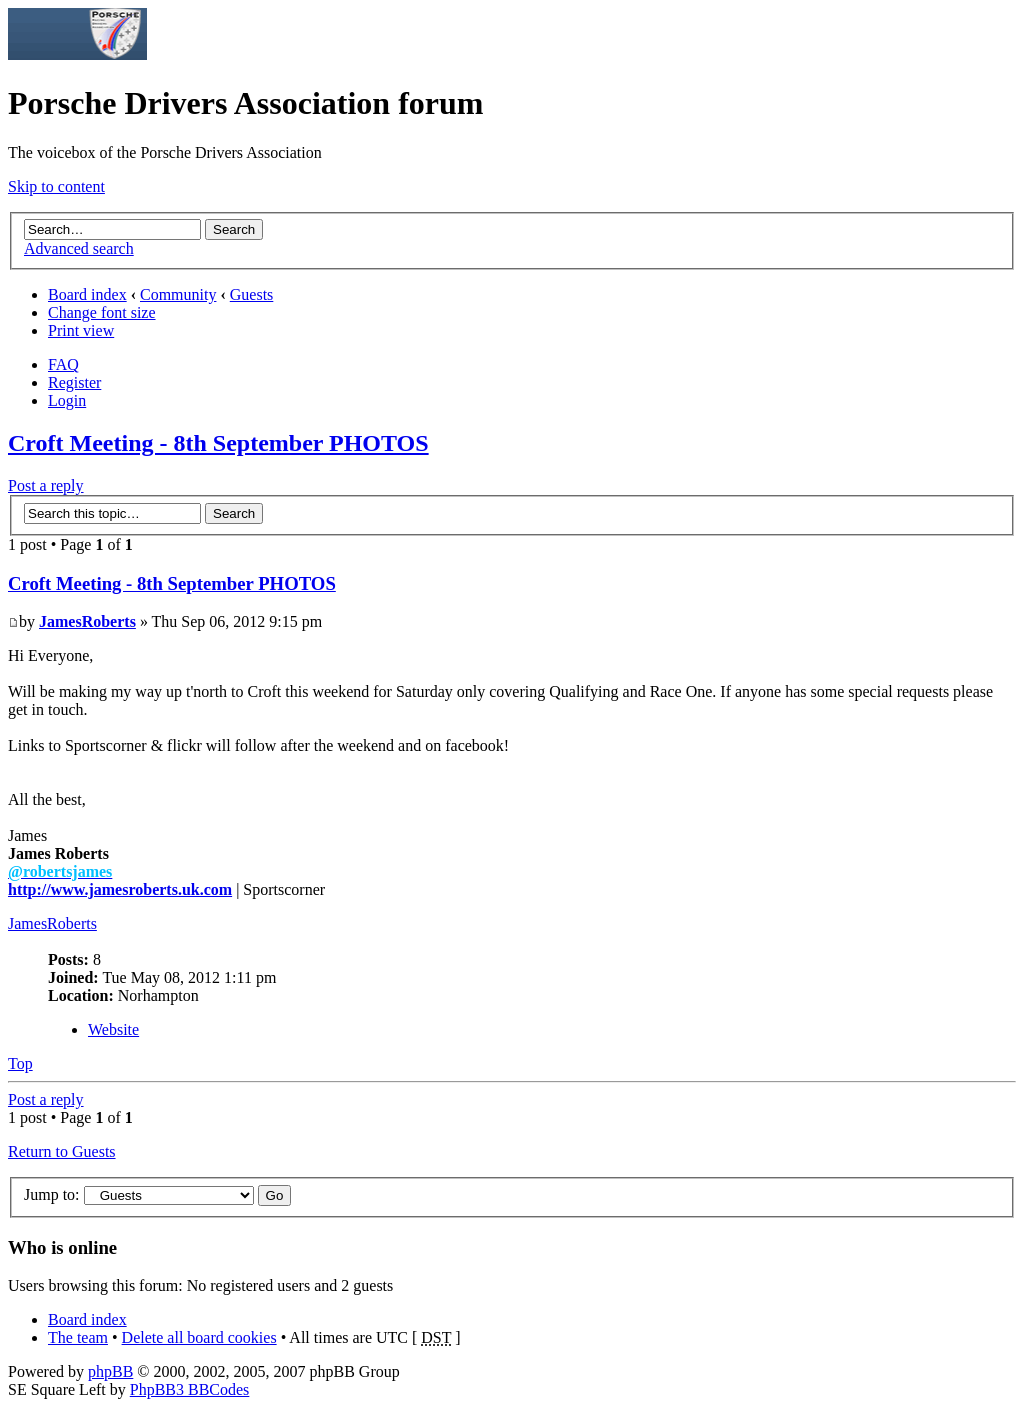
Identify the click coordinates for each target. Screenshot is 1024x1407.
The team (78, 1337)
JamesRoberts (87, 621)
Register (74, 382)
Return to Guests (62, 1151)
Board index (87, 294)
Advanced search (79, 248)
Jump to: (52, 1194)
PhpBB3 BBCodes (190, 1389)
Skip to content (56, 186)
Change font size (102, 312)
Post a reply (46, 485)
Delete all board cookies (199, 1337)
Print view (81, 330)
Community (178, 294)
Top (20, 1063)
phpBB (110, 1371)
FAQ (63, 364)
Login (67, 400)
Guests (252, 294)
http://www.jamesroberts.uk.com (120, 889)
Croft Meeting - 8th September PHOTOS (218, 443)
